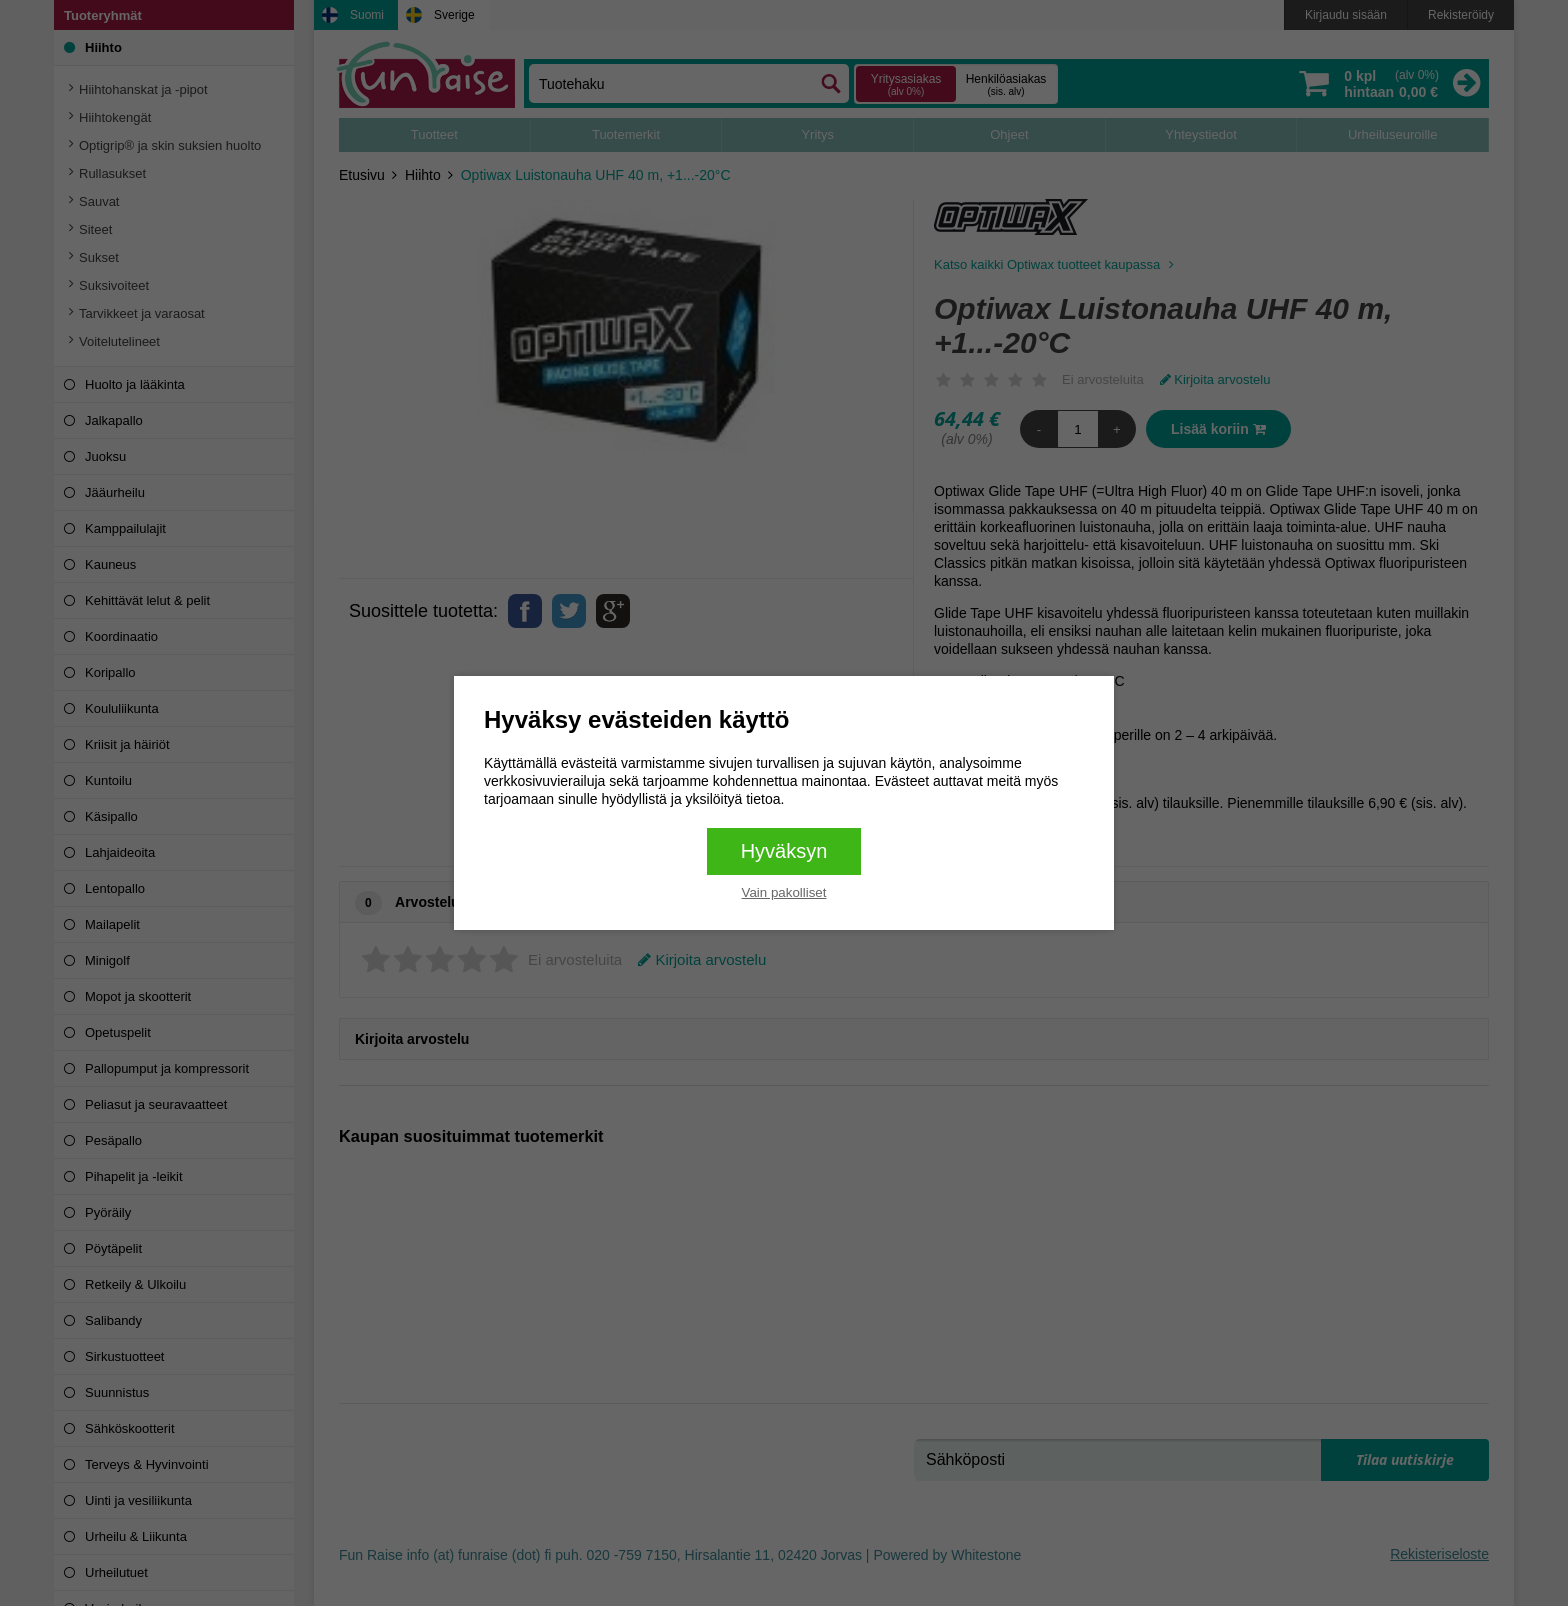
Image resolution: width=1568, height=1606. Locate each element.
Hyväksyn (784, 851)
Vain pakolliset (784, 892)
